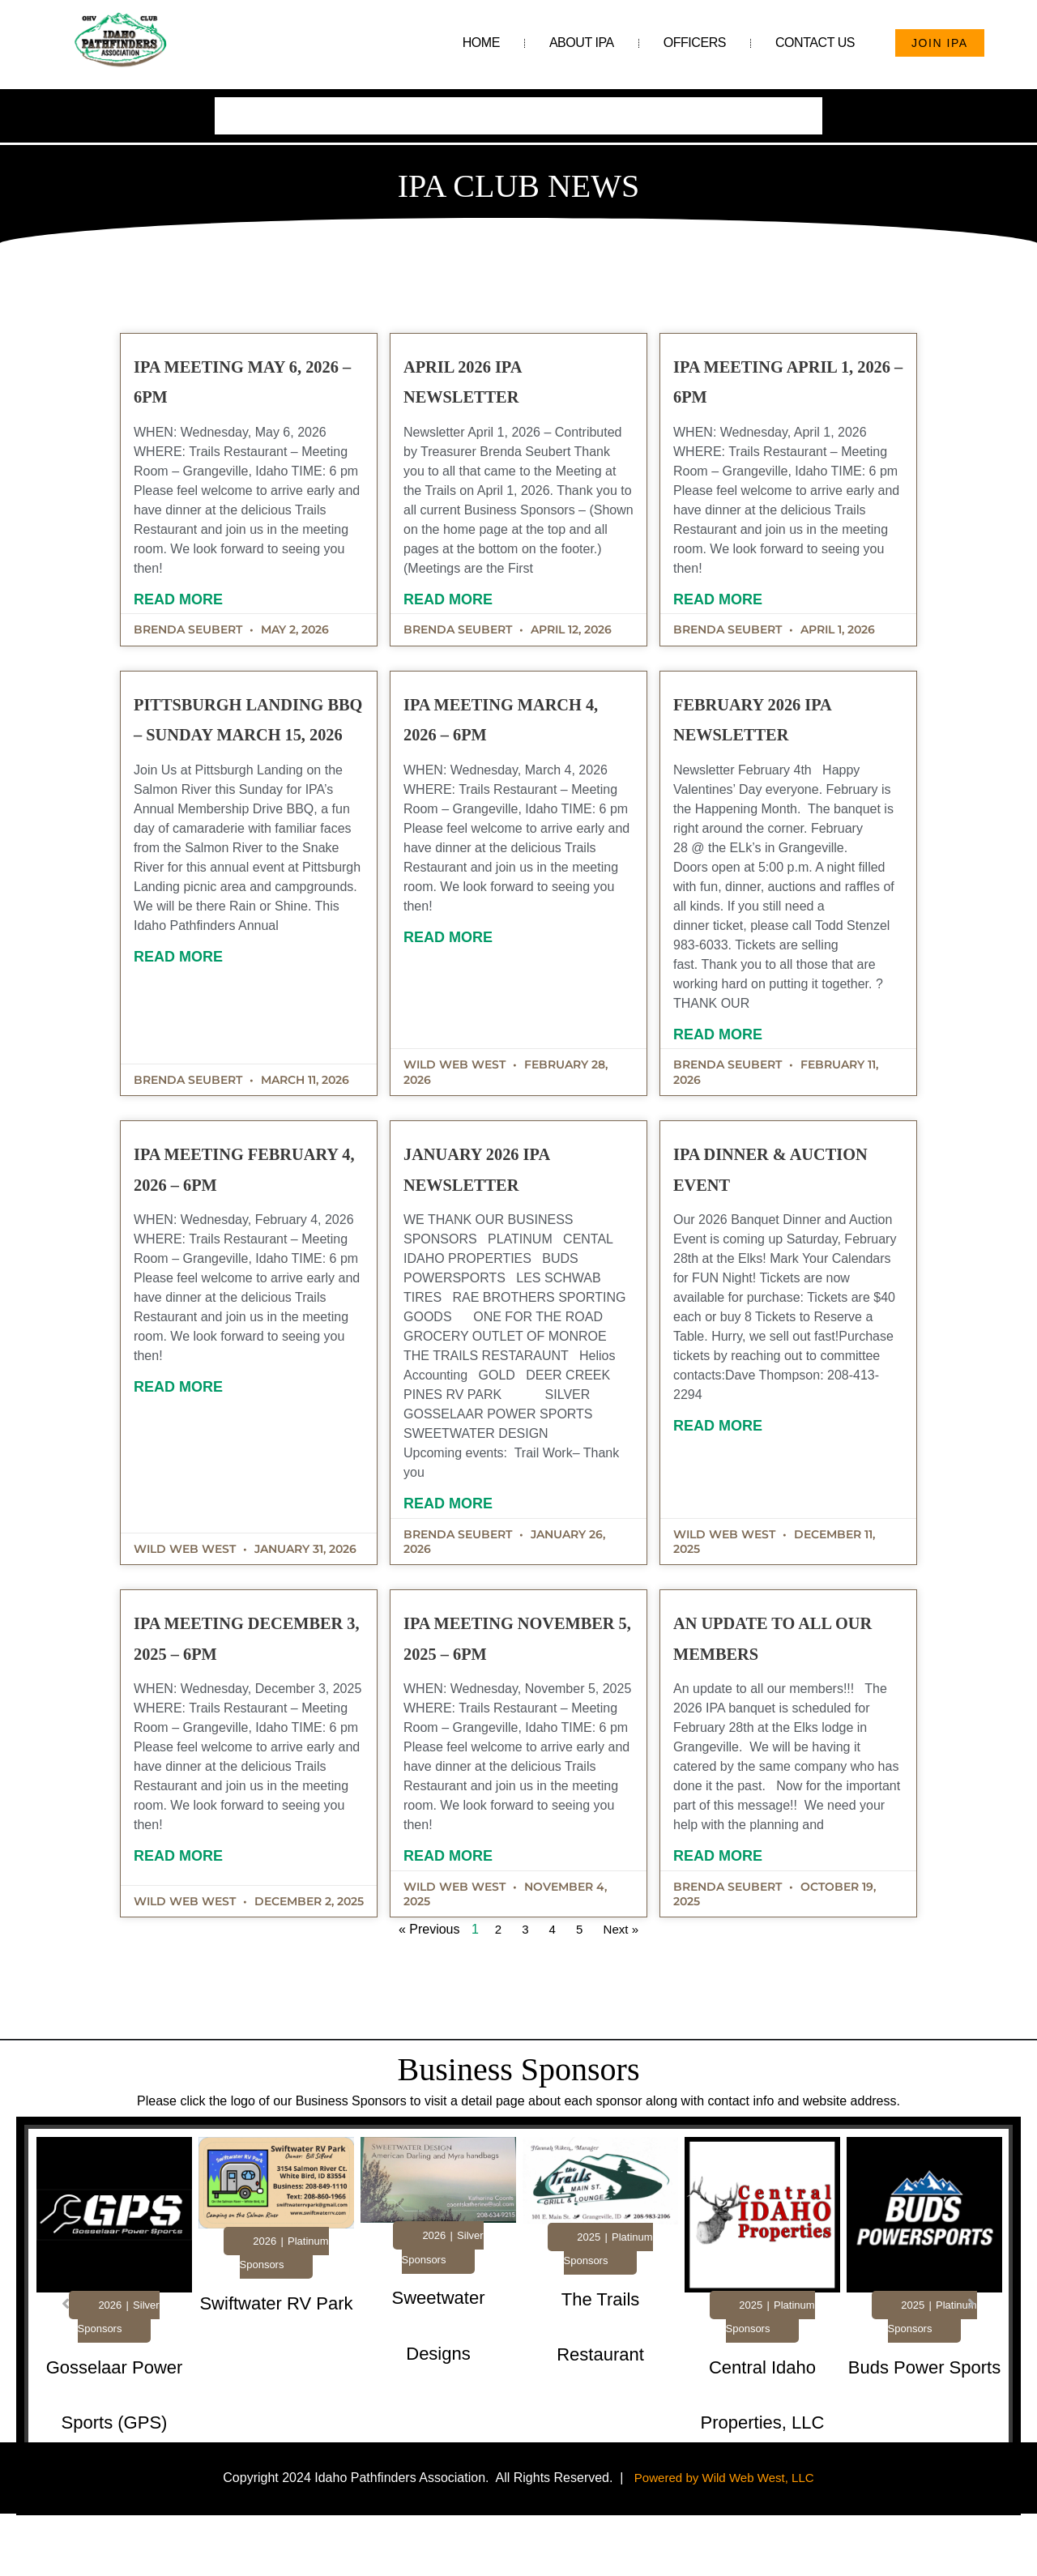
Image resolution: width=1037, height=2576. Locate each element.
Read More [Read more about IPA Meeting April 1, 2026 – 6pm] (711, 622)
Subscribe (781, 111)
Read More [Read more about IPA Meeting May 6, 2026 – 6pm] (196, 591)
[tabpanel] (114, 2362)
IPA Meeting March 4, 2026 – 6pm (502, 754)
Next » (602, 1983)
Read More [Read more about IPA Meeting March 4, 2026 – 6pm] (454, 990)
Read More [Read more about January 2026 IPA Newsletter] (454, 1526)
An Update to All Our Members (753, 1674)
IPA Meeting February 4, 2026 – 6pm (254, 1205)
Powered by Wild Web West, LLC (724, 2530)
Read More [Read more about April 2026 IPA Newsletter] (454, 611)
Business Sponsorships (294, 111)
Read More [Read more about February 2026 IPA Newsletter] (711, 1057)
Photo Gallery (601, 111)
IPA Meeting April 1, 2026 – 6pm (750, 386)
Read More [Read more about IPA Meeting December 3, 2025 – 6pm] (196, 1909)
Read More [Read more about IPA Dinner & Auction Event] (711, 1448)
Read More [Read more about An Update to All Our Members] (711, 1909)
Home (481, 42)
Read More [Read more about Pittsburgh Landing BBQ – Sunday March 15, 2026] (196, 1059)
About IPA (581, 42)
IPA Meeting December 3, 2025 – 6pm (258, 1674)
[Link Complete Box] (114, 2358)
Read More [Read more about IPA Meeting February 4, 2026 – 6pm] (196, 1440)
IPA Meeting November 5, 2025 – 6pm (517, 1674)
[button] (65, 2356)
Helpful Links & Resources (462, 111)
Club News (696, 111)
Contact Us (815, 42)
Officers (695, 42)
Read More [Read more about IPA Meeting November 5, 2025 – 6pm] (454, 1909)
